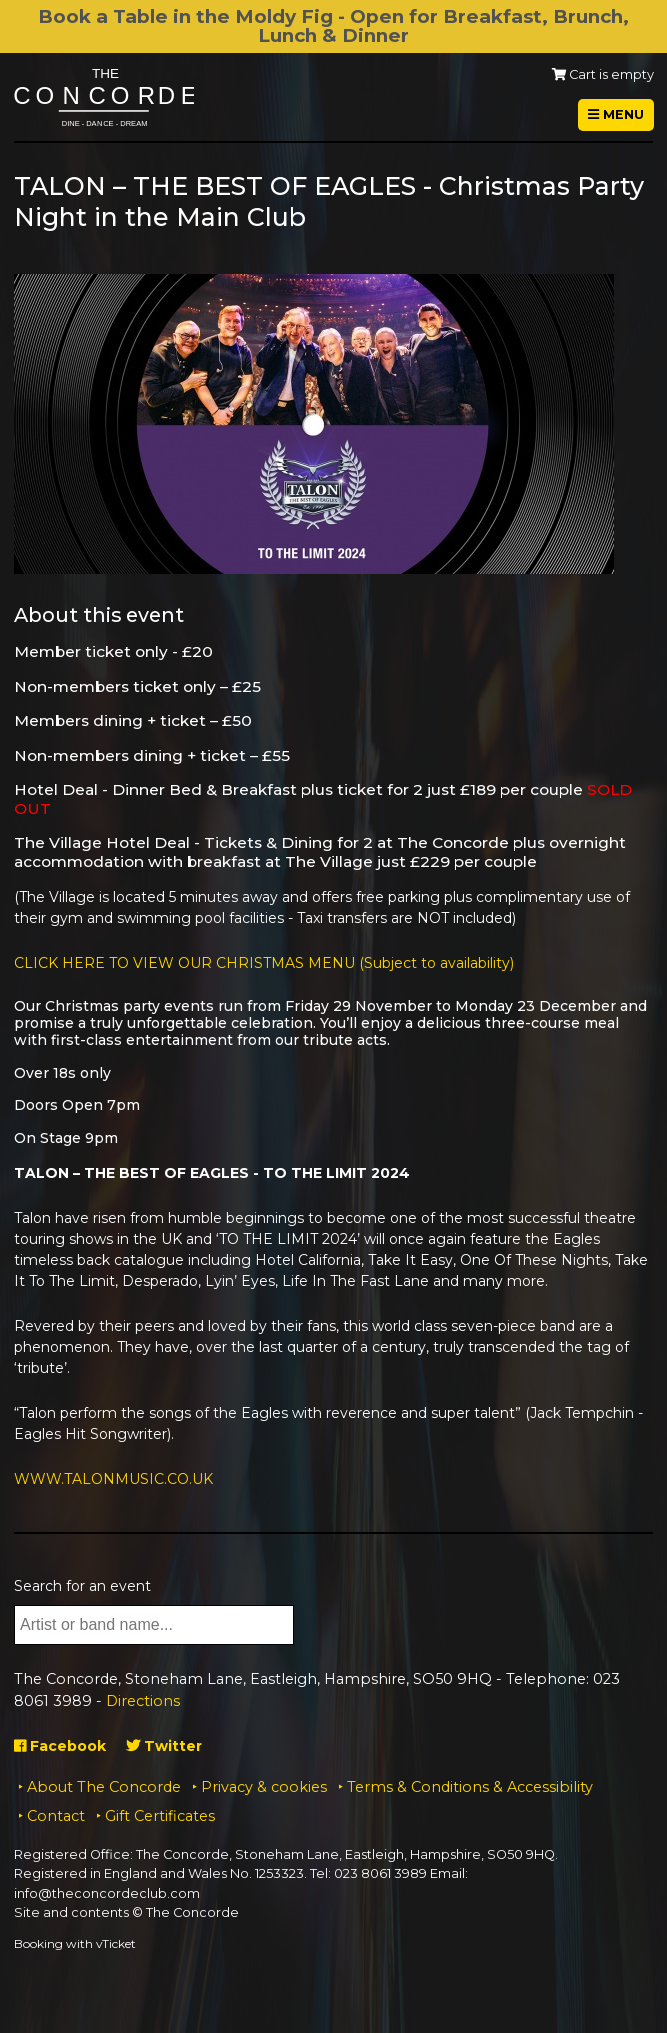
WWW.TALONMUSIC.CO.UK (113, 1479)
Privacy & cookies (264, 1787)
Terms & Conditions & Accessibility (470, 1787)
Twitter (164, 1746)
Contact (56, 1816)
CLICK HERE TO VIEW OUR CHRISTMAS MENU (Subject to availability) (264, 963)
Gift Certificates (160, 1816)
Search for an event (82, 1586)
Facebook (60, 1746)
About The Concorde (104, 1787)
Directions (143, 1701)
